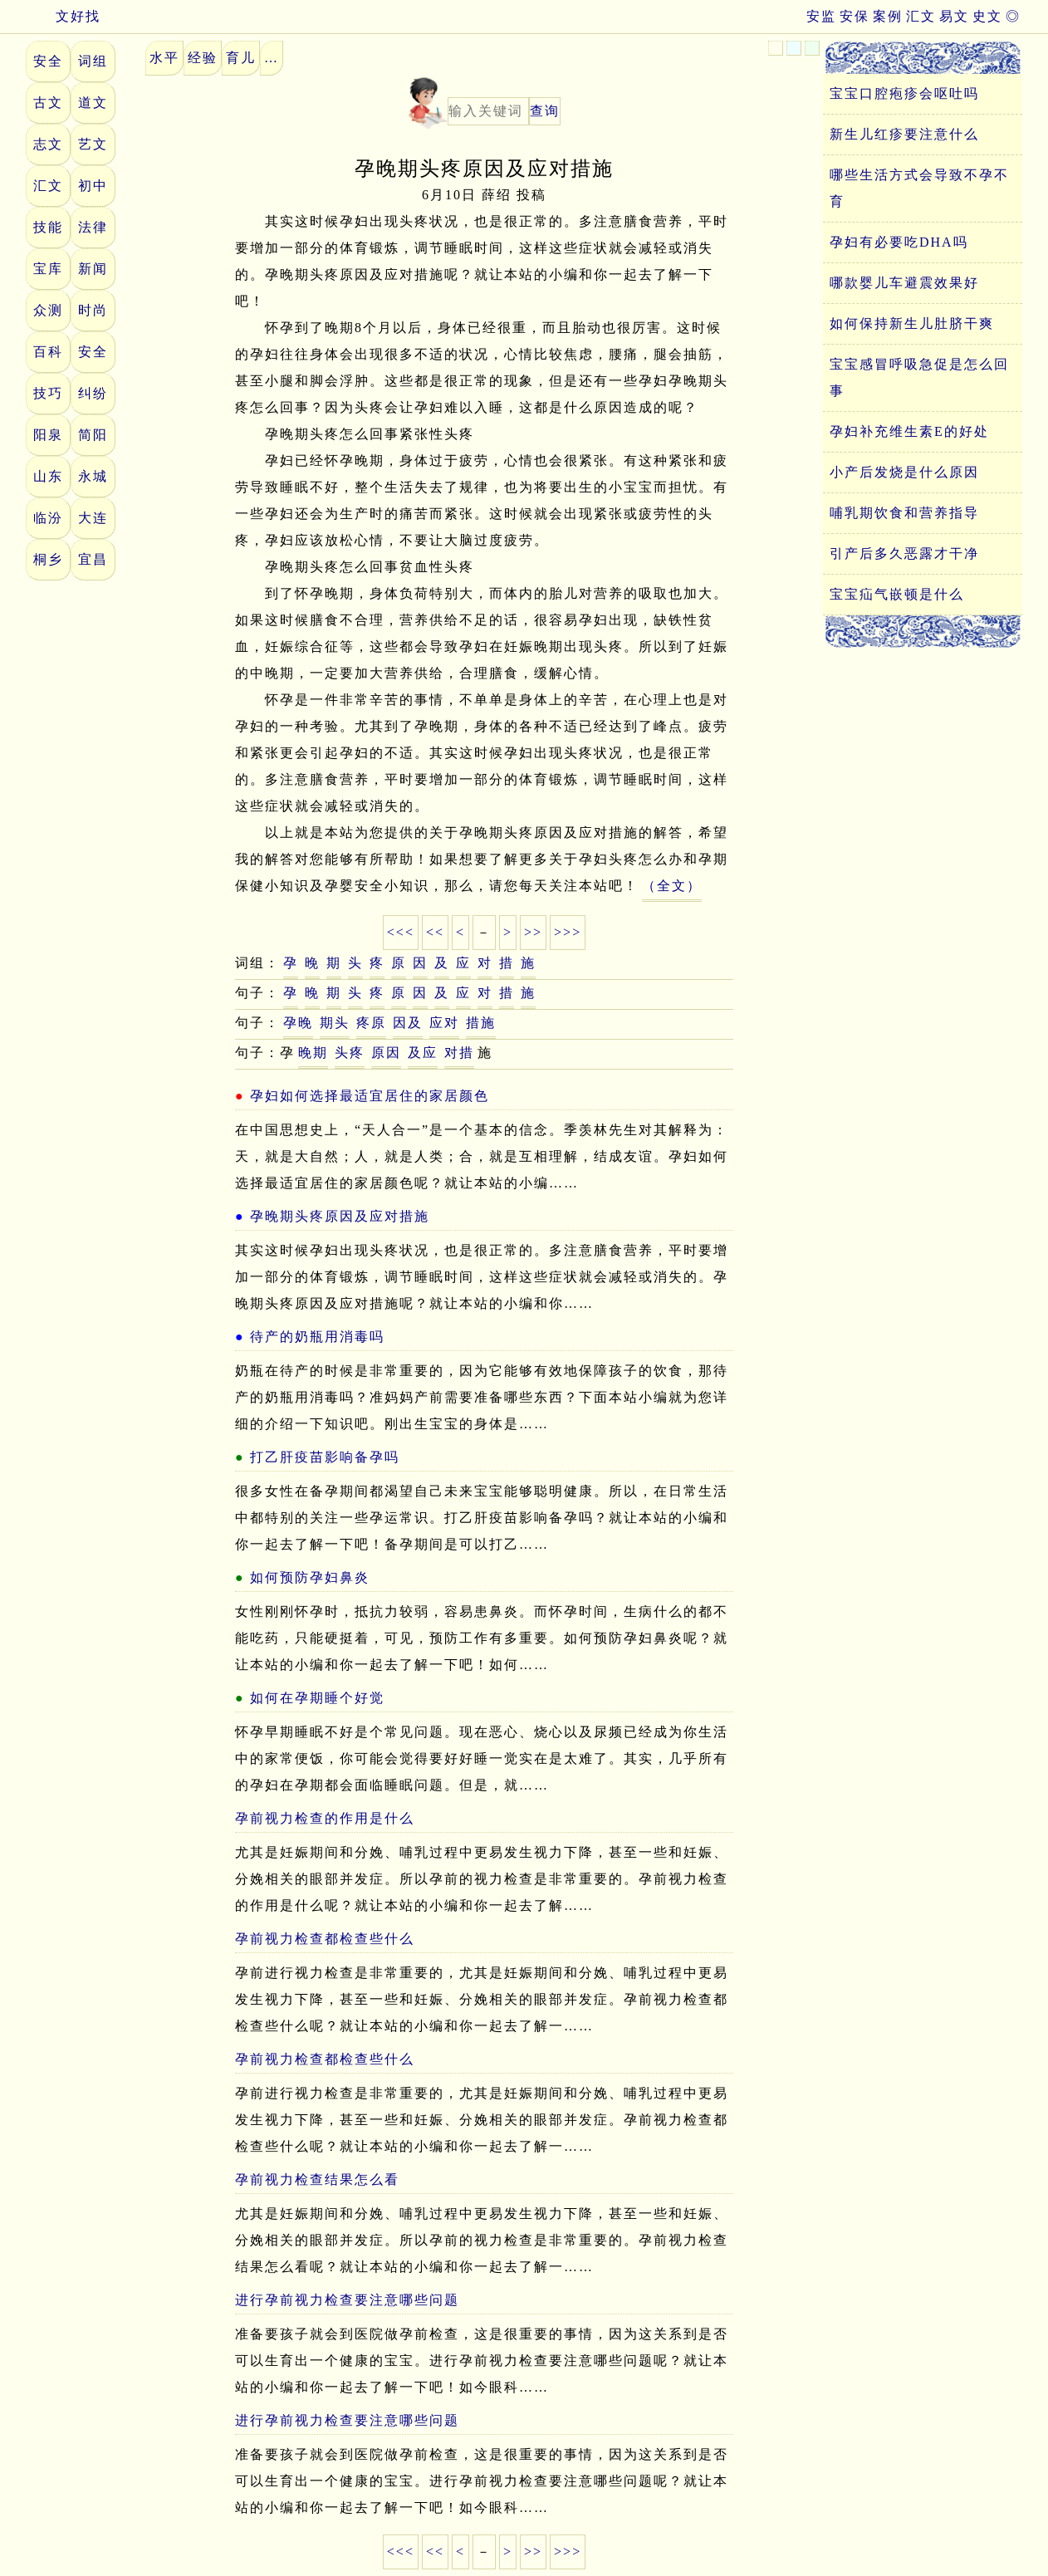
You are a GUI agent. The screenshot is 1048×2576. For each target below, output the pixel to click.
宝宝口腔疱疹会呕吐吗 (904, 93)
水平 (164, 58)
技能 (48, 227)
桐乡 (48, 559)
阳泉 (48, 435)
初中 (93, 186)
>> (533, 932)
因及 (408, 1023)
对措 (459, 1053)
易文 (954, 16)
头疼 (350, 1053)
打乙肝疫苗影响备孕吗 (324, 1457)
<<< (400, 932)
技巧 (48, 393)
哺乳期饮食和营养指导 (904, 513)
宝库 (48, 269)
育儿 (241, 58)
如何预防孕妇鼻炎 (310, 1577)
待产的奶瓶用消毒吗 (317, 1337)
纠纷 (93, 393)
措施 (481, 1023)
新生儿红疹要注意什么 (904, 134)
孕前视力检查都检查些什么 (324, 1939)
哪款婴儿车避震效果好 (904, 283)
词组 (93, 61)
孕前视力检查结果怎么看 (317, 2179)
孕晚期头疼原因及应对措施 (339, 1216)
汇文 (921, 16)
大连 (93, 518)
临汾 (48, 518)
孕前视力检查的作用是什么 (324, 1818)
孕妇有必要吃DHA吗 (899, 242)
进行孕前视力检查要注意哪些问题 (347, 2300)
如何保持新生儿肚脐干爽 (912, 323)
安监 (821, 16)
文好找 (63, 16)
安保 (854, 16)
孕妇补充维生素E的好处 (909, 431)
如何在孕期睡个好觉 (317, 1698)
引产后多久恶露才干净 (904, 553)
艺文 (93, 144)
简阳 (93, 435)
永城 (93, 476)
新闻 (93, 269)
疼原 (371, 1023)
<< (435, 932)
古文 (48, 102)
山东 (48, 476)
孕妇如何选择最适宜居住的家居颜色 (369, 1096)
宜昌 (93, 559)
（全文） (672, 886)
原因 (386, 1053)
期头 (335, 1023)
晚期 (313, 1053)
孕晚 (298, 1023)
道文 (93, 102)
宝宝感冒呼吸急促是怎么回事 (919, 377)
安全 (48, 61)
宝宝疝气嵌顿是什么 (897, 594)
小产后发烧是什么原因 (904, 472)
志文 (48, 144)
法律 (93, 227)
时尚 (93, 310)
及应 (423, 1053)
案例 (888, 16)
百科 (48, 352)
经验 (203, 58)
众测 (48, 310)
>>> (567, 932)
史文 (987, 16)
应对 (444, 1023)
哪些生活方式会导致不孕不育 (919, 188)
